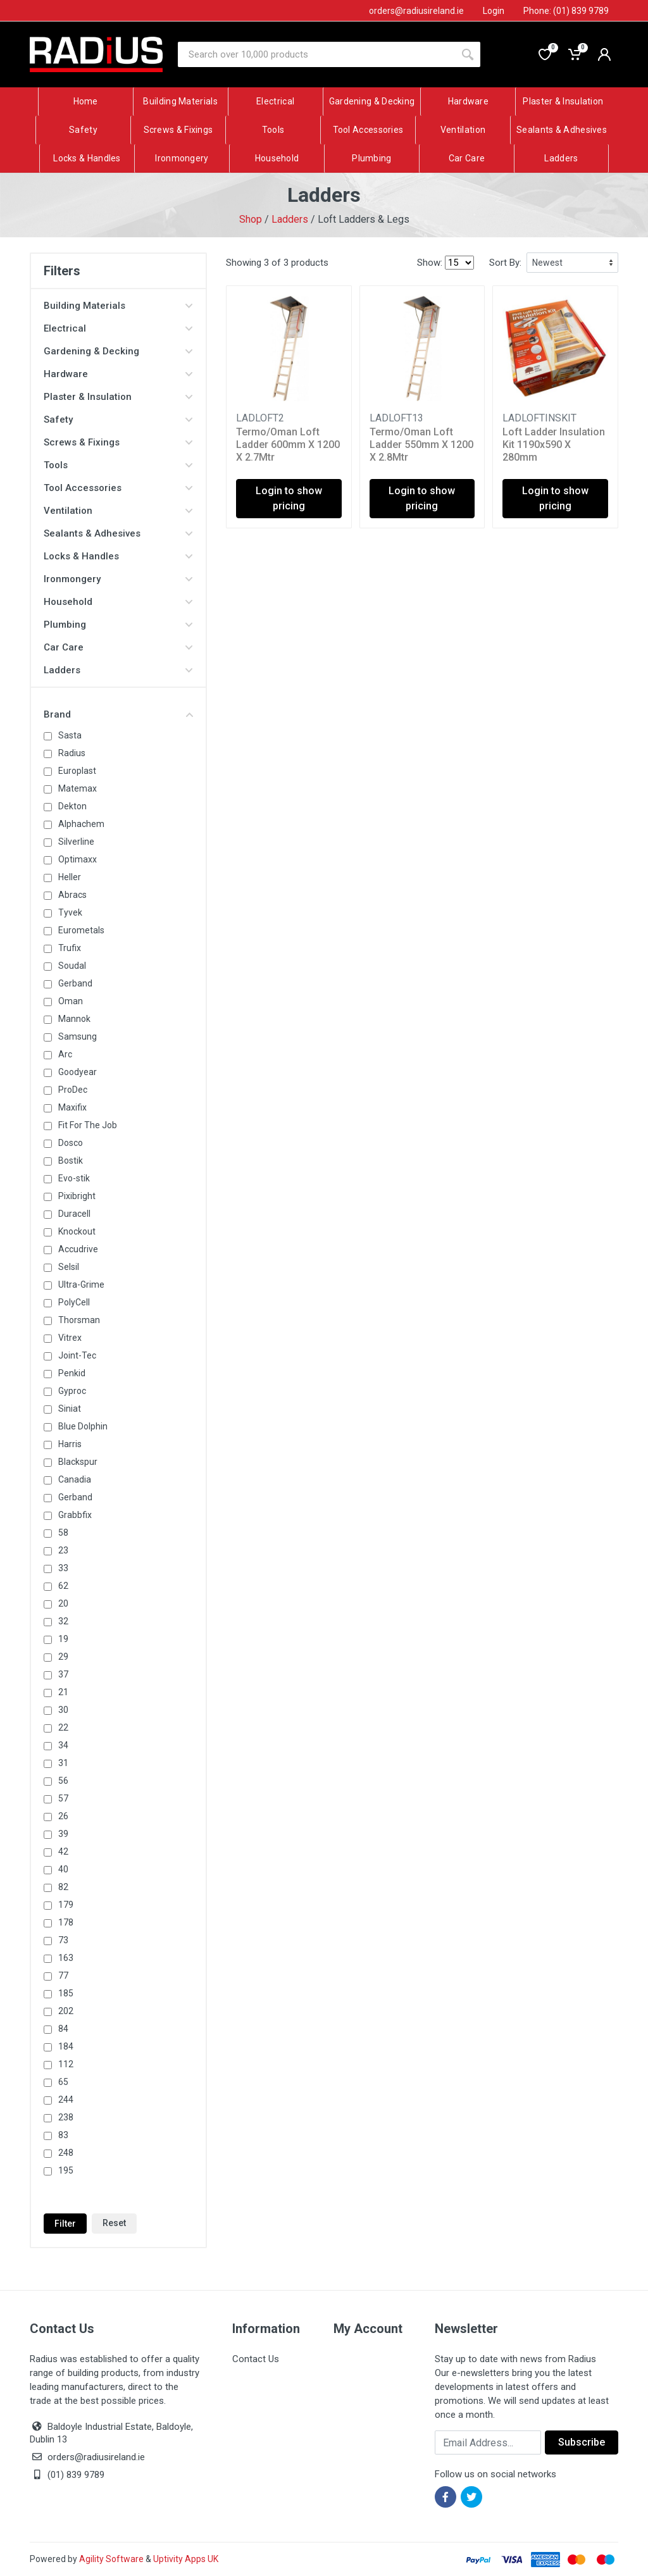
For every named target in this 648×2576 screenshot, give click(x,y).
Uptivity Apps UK (185, 2559)
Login (493, 11)
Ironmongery (118, 579)
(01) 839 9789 (67, 2474)
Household (118, 601)
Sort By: (505, 262)
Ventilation (118, 510)
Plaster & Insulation (118, 396)
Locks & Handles (118, 556)
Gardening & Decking (118, 351)
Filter (65, 2223)
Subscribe (581, 2442)
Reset (114, 2223)
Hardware (118, 374)
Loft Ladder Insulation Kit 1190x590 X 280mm (553, 444)
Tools (118, 465)
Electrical (118, 328)
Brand (118, 714)
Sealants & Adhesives (118, 533)
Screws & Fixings (118, 442)
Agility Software (111, 2559)
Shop (250, 219)
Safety (118, 419)
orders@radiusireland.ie (96, 2457)
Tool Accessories (118, 488)
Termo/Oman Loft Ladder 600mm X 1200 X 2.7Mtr (288, 444)
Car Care (118, 647)
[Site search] (316, 54)
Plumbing (118, 624)
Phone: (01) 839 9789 (566, 11)
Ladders (289, 219)
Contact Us (255, 2359)
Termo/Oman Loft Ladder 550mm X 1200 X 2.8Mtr (421, 444)
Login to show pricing (289, 498)
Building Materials (118, 305)
